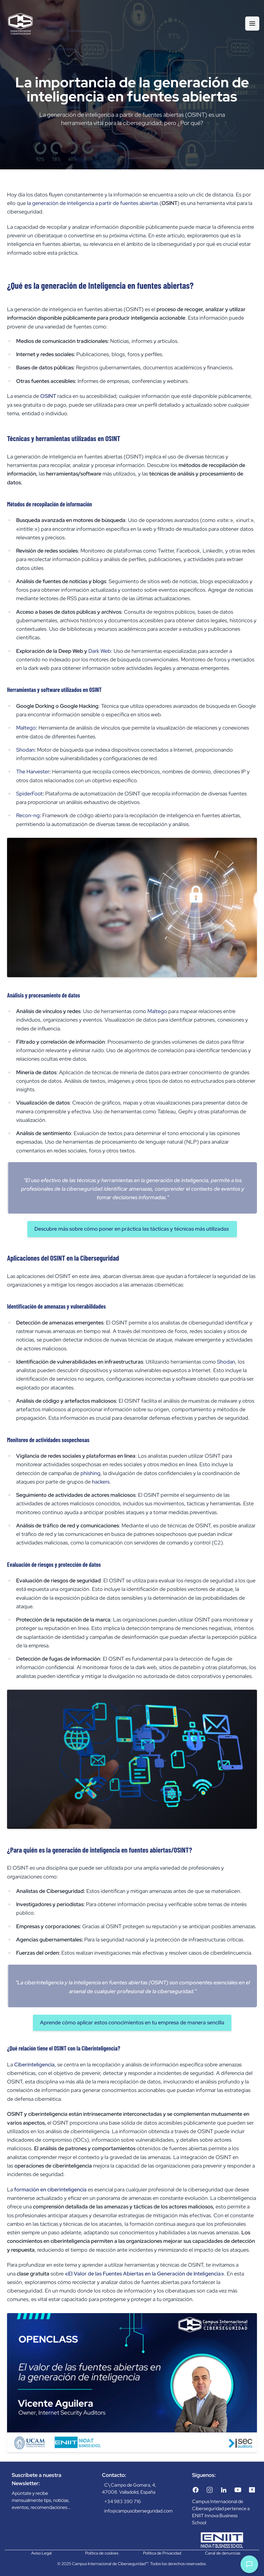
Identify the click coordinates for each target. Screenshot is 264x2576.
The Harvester (32, 771)
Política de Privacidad (162, 2553)
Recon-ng (28, 815)
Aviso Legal (41, 2553)
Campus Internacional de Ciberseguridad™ (110, 2563)
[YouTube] (237, 2489)
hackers (101, 1481)
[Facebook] (195, 2489)
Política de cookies (101, 2553)
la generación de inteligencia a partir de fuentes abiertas (92, 203)
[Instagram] (209, 2489)
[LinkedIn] (223, 2489)
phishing (90, 1473)
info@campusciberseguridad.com (138, 2511)
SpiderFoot (29, 793)
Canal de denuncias (222, 2553)
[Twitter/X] (251, 2489)
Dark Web (99, 651)
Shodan (25, 749)
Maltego (26, 727)
